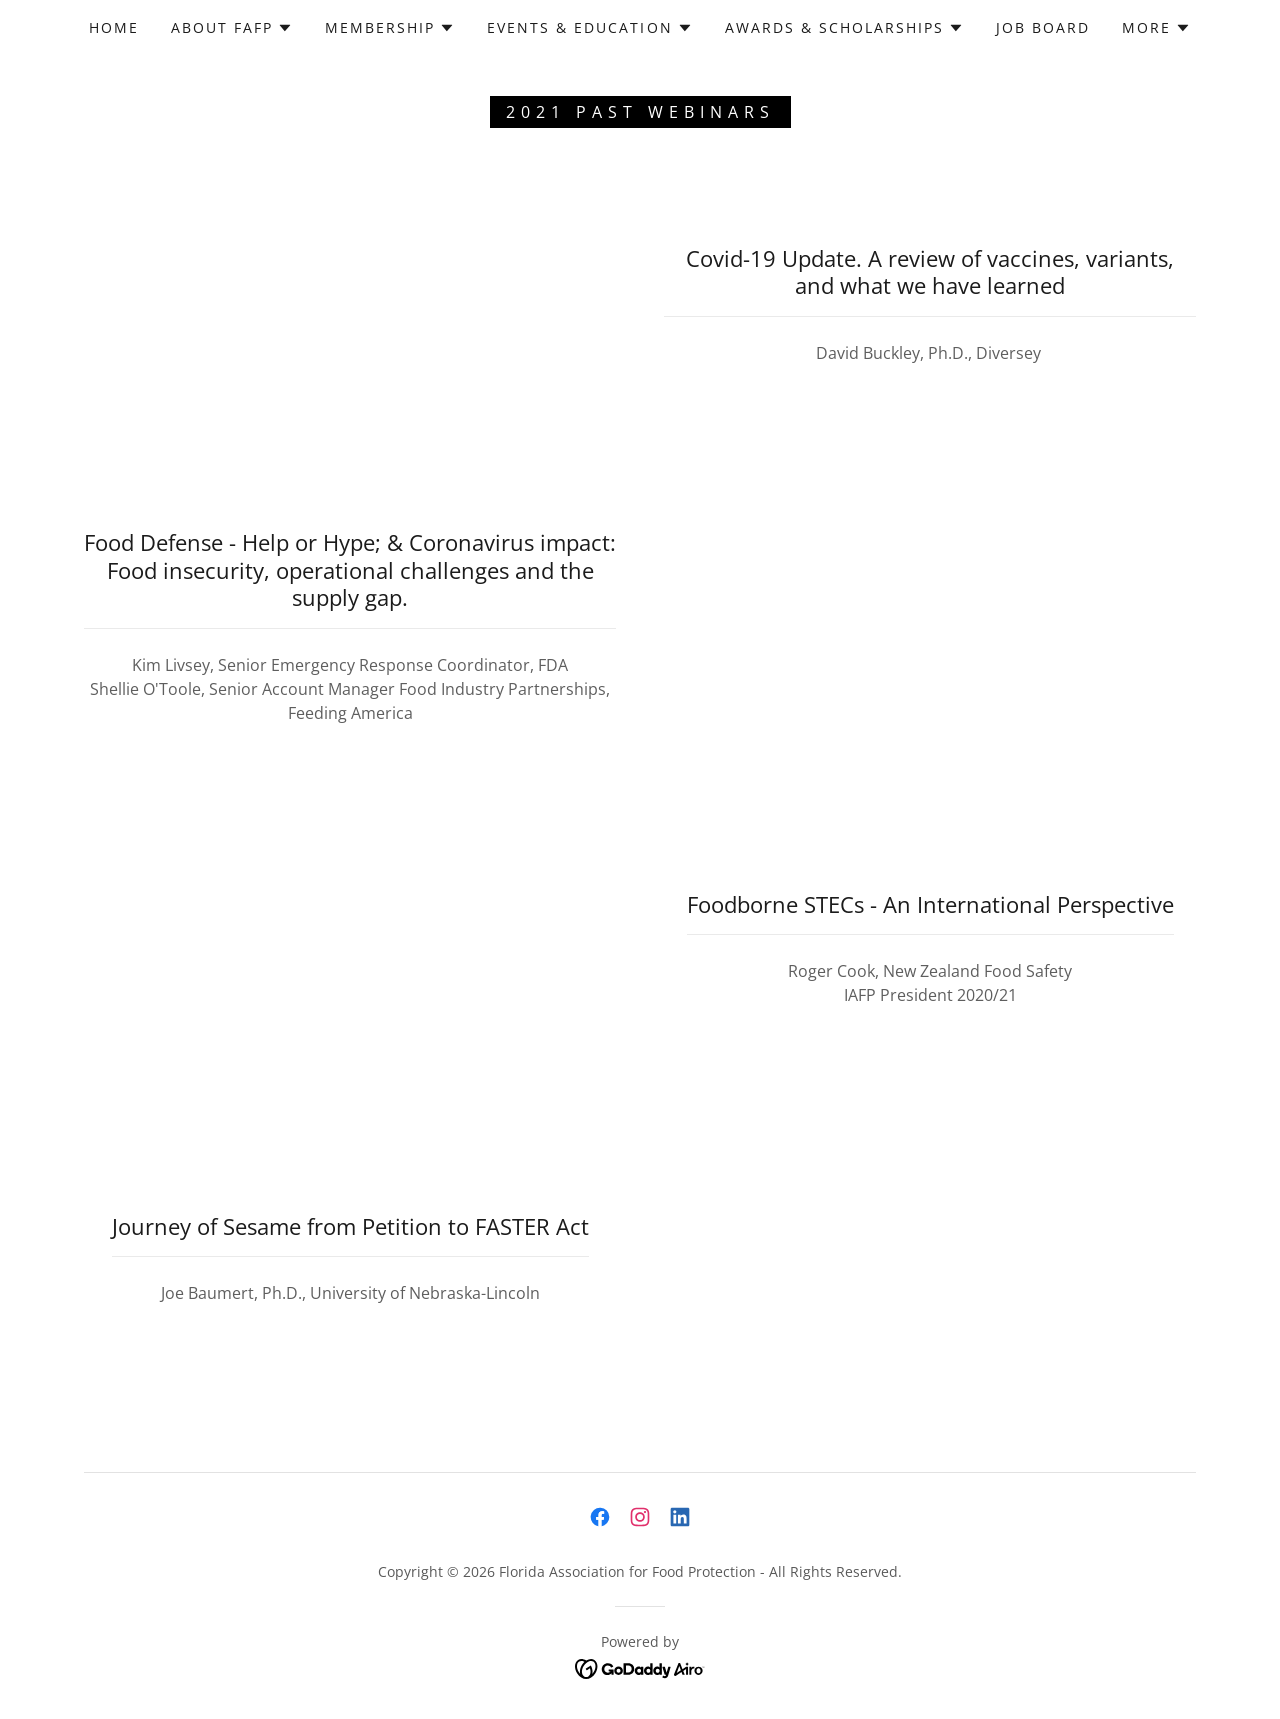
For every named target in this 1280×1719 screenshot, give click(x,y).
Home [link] (114, 27)
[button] (232, 28)
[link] (600, 1517)
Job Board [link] (1043, 27)
